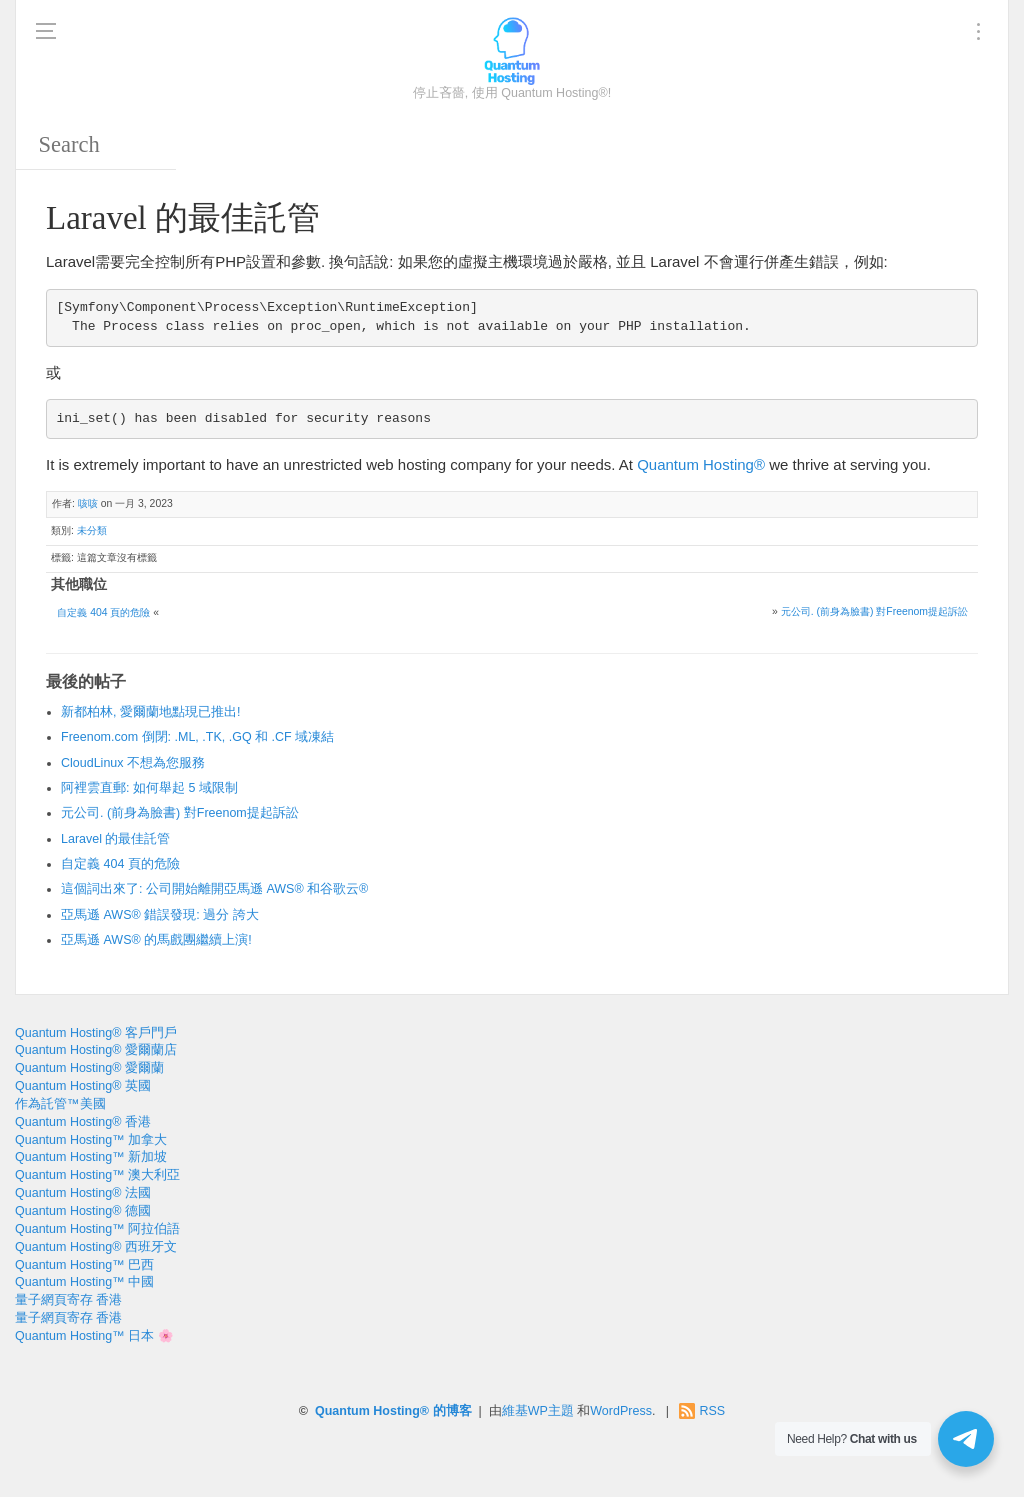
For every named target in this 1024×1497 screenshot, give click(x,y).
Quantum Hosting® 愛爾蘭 (89, 1068)
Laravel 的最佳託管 (115, 839)
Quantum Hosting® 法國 (83, 1193)
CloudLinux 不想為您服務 (133, 763)
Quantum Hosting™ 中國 (84, 1282)
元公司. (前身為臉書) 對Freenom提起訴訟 (874, 611)
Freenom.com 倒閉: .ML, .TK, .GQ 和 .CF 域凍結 (197, 737)
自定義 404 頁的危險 (103, 612)
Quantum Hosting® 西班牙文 (96, 1247)
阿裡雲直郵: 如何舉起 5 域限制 (149, 788)
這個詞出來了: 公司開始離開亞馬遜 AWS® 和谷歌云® (214, 889)
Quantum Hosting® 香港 (83, 1122)
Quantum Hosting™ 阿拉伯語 (97, 1229)
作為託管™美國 (60, 1104)
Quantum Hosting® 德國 (83, 1211)
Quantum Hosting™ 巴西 (84, 1265)
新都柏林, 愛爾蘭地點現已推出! (150, 712)
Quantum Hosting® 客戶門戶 (96, 1033)
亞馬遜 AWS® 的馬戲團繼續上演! (156, 940)
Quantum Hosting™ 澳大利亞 (97, 1175)
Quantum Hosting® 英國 (83, 1086)
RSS (712, 1411)
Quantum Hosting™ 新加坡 (91, 1157)
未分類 (92, 530)
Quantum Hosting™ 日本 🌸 (94, 1336)
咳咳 (88, 503)
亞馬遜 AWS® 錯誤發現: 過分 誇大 (160, 915)
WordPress (621, 1411)
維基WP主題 (538, 1411)
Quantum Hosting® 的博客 (393, 1411)
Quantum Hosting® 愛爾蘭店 (96, 1050)
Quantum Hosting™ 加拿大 (91, 1140)
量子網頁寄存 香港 (68, 1300)
